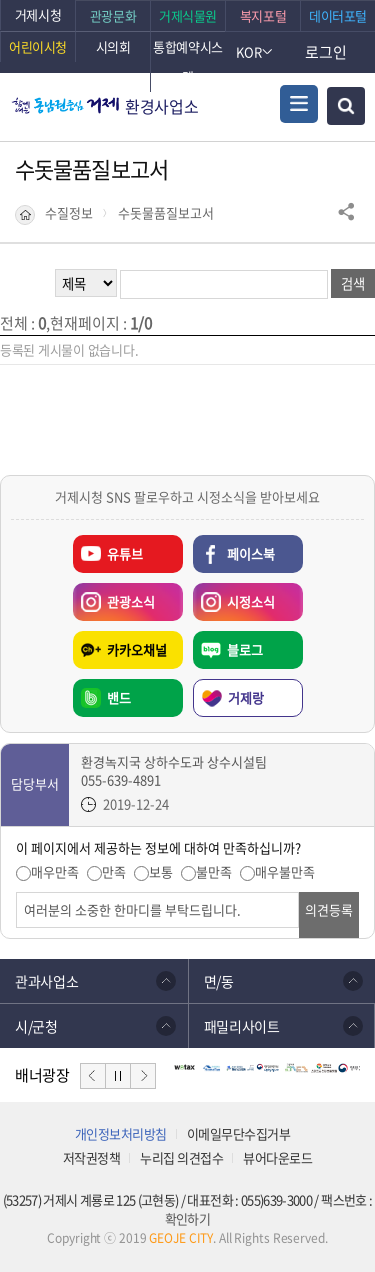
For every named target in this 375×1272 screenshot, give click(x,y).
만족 (114, 872)
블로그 (245, 649)
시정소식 (234, 597)
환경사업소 (161, 106)
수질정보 (69, 213)
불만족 (214, 872)
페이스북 (251, 553)
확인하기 (187, 1218)
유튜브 (125, 553)
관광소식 (114, 597)
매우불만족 (285, 872)
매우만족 (55, 872)
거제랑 (246, 697)
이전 (93, 1076)
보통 (161, 872)
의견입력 (16, 892)
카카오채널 (137, 649)
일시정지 (118, 1076)
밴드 (119, 697)
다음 (143, 1076)
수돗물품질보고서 (166, 213)
